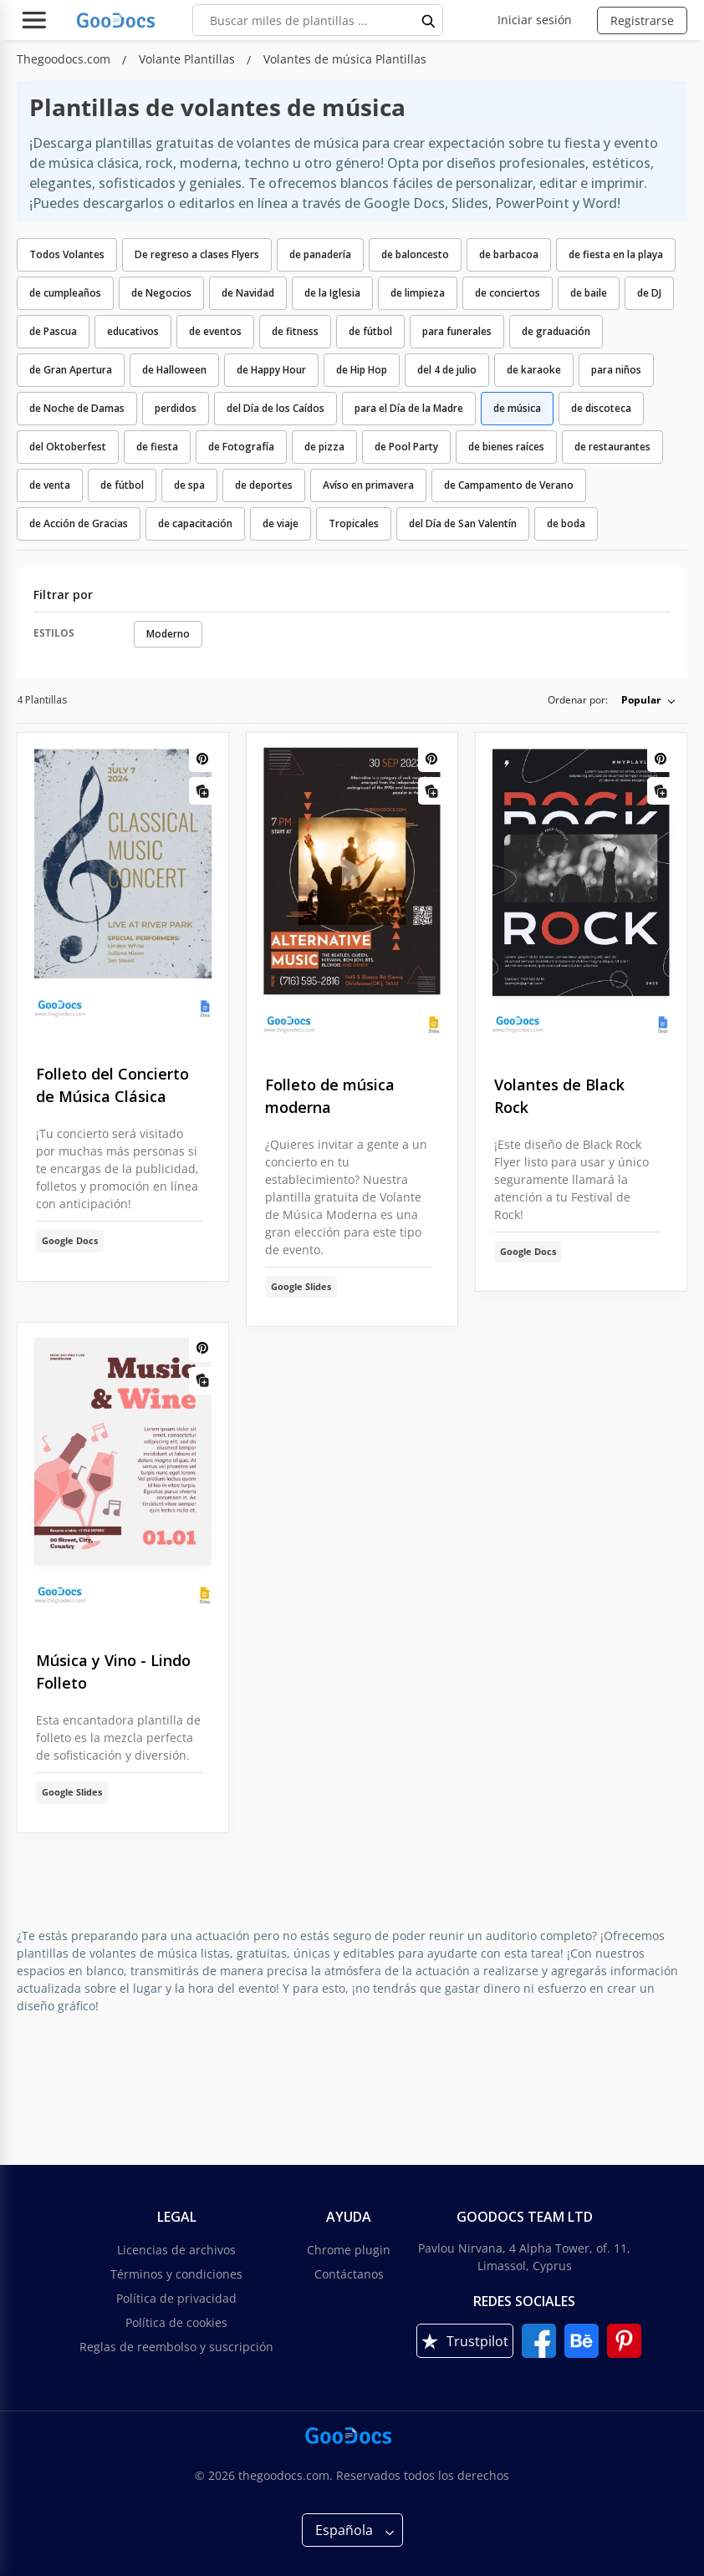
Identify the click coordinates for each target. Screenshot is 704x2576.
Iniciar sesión (534, 20)
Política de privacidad (176, 2298)
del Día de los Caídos (275, 408)
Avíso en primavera (368, 485)
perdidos (175, 408)
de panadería (320, 254)
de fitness (295, 331)
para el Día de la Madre (409, 408)
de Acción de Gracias (78, 523)
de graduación (556, 331)
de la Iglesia (332, 293)
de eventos (215, 331)
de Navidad (248, 293)
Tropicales (354, 523)
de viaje (280, 523)
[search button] (429, 20)
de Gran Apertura (70, 370)
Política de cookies (176, 2322)
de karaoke (534, 370)
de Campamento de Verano (509, 485)
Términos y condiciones (176, 2274)
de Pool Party (406, 446)
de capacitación (195, 523)
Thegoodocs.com (65, 59)
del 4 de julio (447, 370)
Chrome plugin (348, 2250)
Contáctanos (349, 2274)
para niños (616, 370)
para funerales (457, 331)
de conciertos (507, 293)
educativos (133, 331)
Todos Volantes (67, 254)
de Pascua (53, 331)
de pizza (324, 446)
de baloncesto (415, 254)
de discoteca (601, 408)
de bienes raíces (506, 446)
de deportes (264, 485)
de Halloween (174, 370)
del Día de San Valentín (463, 523)
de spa (189, 485)
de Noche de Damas (77, 408)
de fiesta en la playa (616, 254)
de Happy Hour (271, 370)
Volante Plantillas (188, 59)
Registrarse (642, 20)
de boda (566, 523)
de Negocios (161, 293)
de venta (49, 485)
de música (517, 408)
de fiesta (157, 446)
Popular (641, 700)
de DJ (649, 293)
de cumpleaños (65, 293)
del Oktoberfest (67, 446)
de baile (588, 293)
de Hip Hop (361, 370)
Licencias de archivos (176, 2250)
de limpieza (417, 293)
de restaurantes (612, 446)
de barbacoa (508, 254)
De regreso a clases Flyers (197, 254)
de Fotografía (241, 446)
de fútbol (370, 331)
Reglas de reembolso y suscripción (176, 2347)
